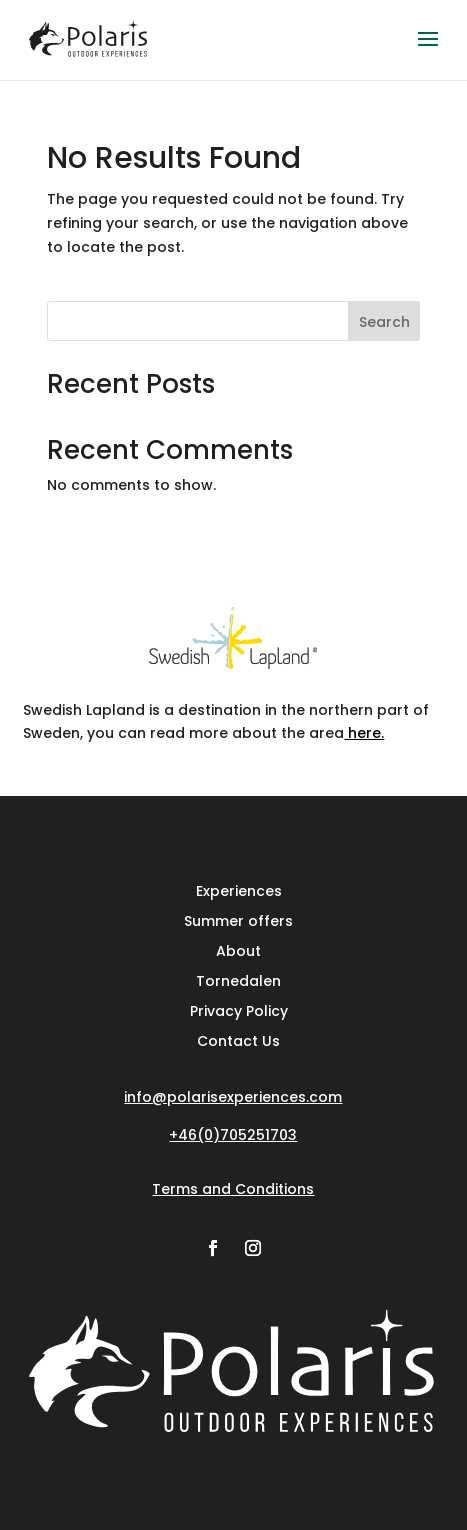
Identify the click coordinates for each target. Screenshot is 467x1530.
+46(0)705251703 (233, 1135)
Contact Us (238, 1039)
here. (364, 733)
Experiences (239, 889)
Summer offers (238, 919)
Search (384, 322)
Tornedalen (238, 979)
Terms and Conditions (233, 1189)
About (238, 949)
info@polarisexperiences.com (233, 1097)
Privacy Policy (239, 1009)
